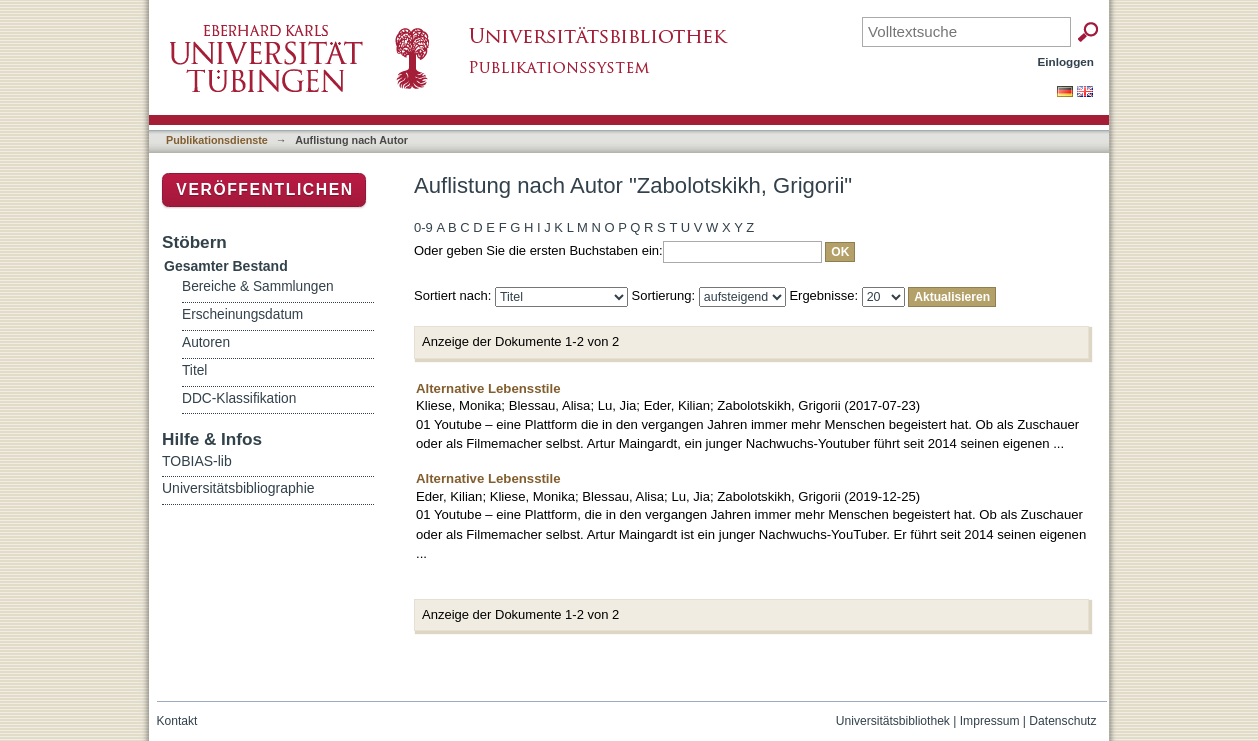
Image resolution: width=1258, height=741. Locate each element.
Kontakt (177, 721)
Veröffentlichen (264, 189)
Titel (194, 370)
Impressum (990, 721)
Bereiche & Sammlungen (258, 286)
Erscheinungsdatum (242, 314)
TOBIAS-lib (197, 461)
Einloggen (1066, 61)
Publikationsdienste (217, 140)
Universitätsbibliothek (893, 721)
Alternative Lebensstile (488, 388)
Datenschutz (1062, 721)
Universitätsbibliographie (238, 488)
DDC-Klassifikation (239, 398)
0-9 (423, 227)
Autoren (206, 342)
